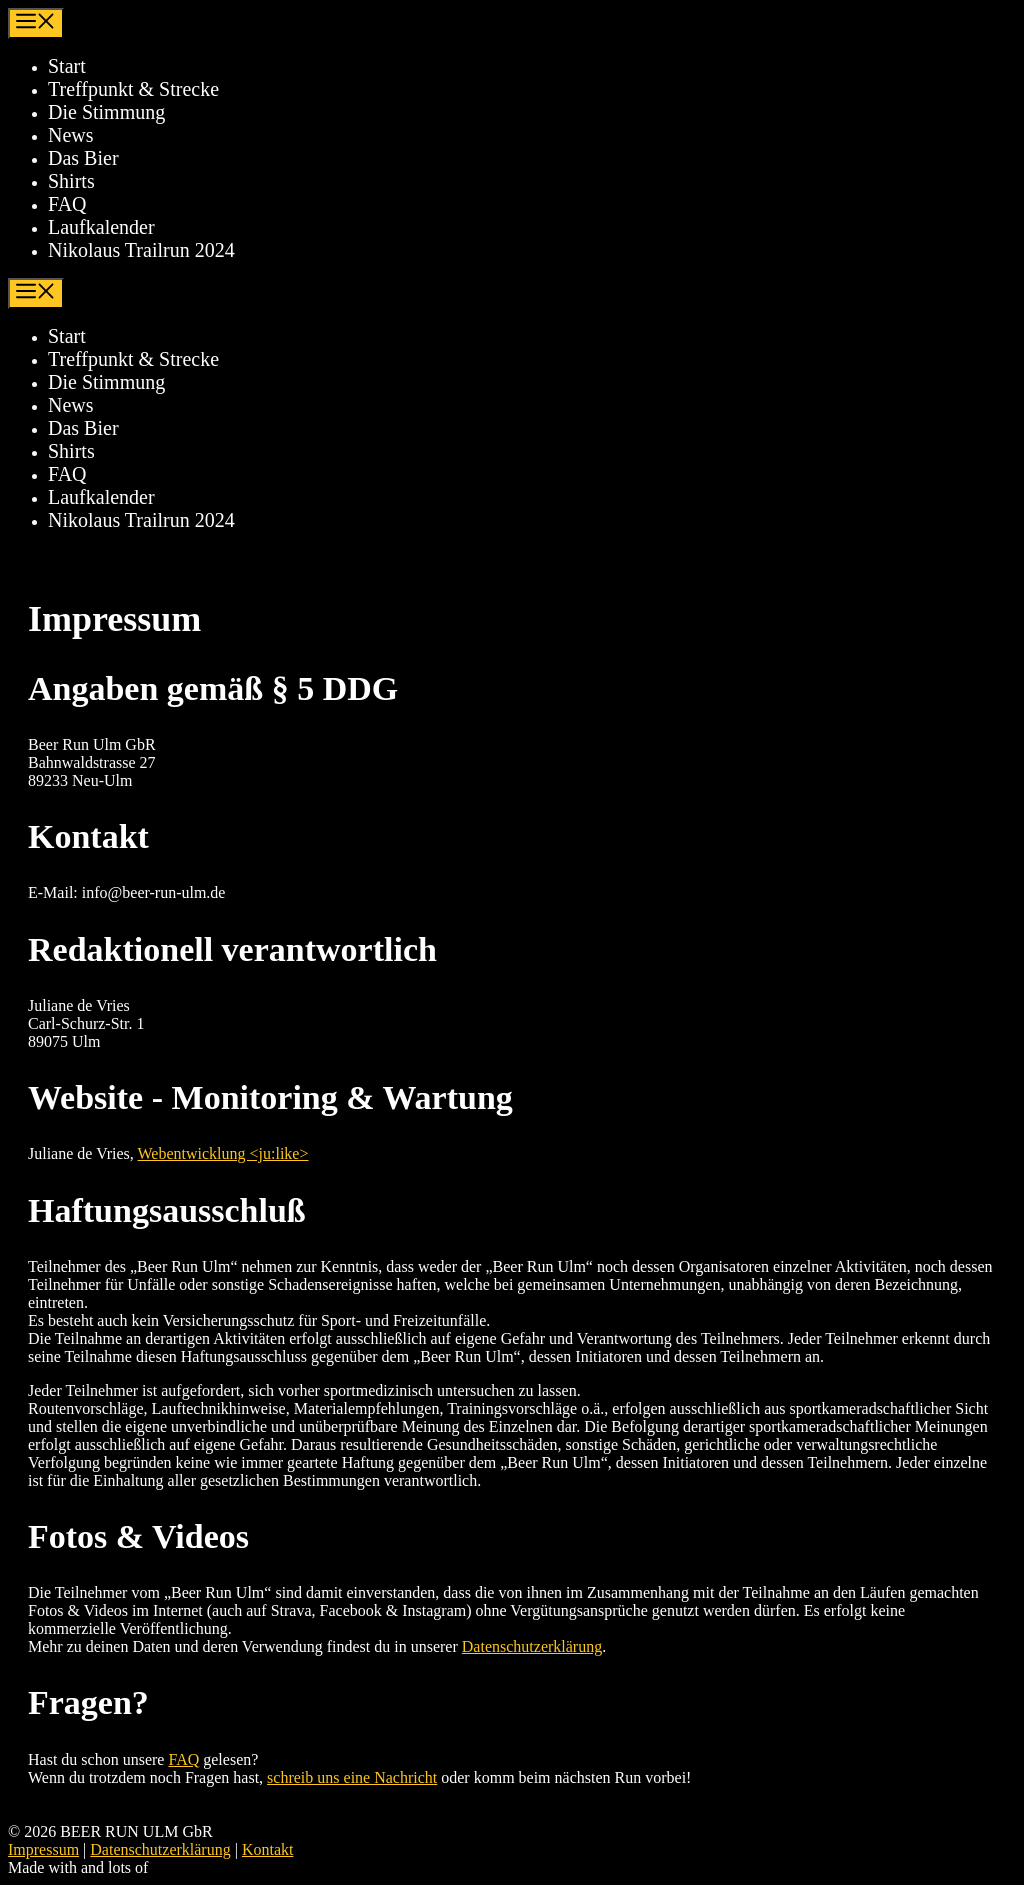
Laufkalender (101, 227)
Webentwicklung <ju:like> (223, 1153)
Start (67, 66)
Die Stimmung (106, 112)
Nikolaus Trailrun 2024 (141, 250)
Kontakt (268, 1849)
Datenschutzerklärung (532, 1646)
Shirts (71, 181)
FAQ (67, 204)
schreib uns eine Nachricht (352, 1777)
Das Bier (83, 158)
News (71, 135)
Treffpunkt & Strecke (133, 89)
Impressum (43, 1849)
